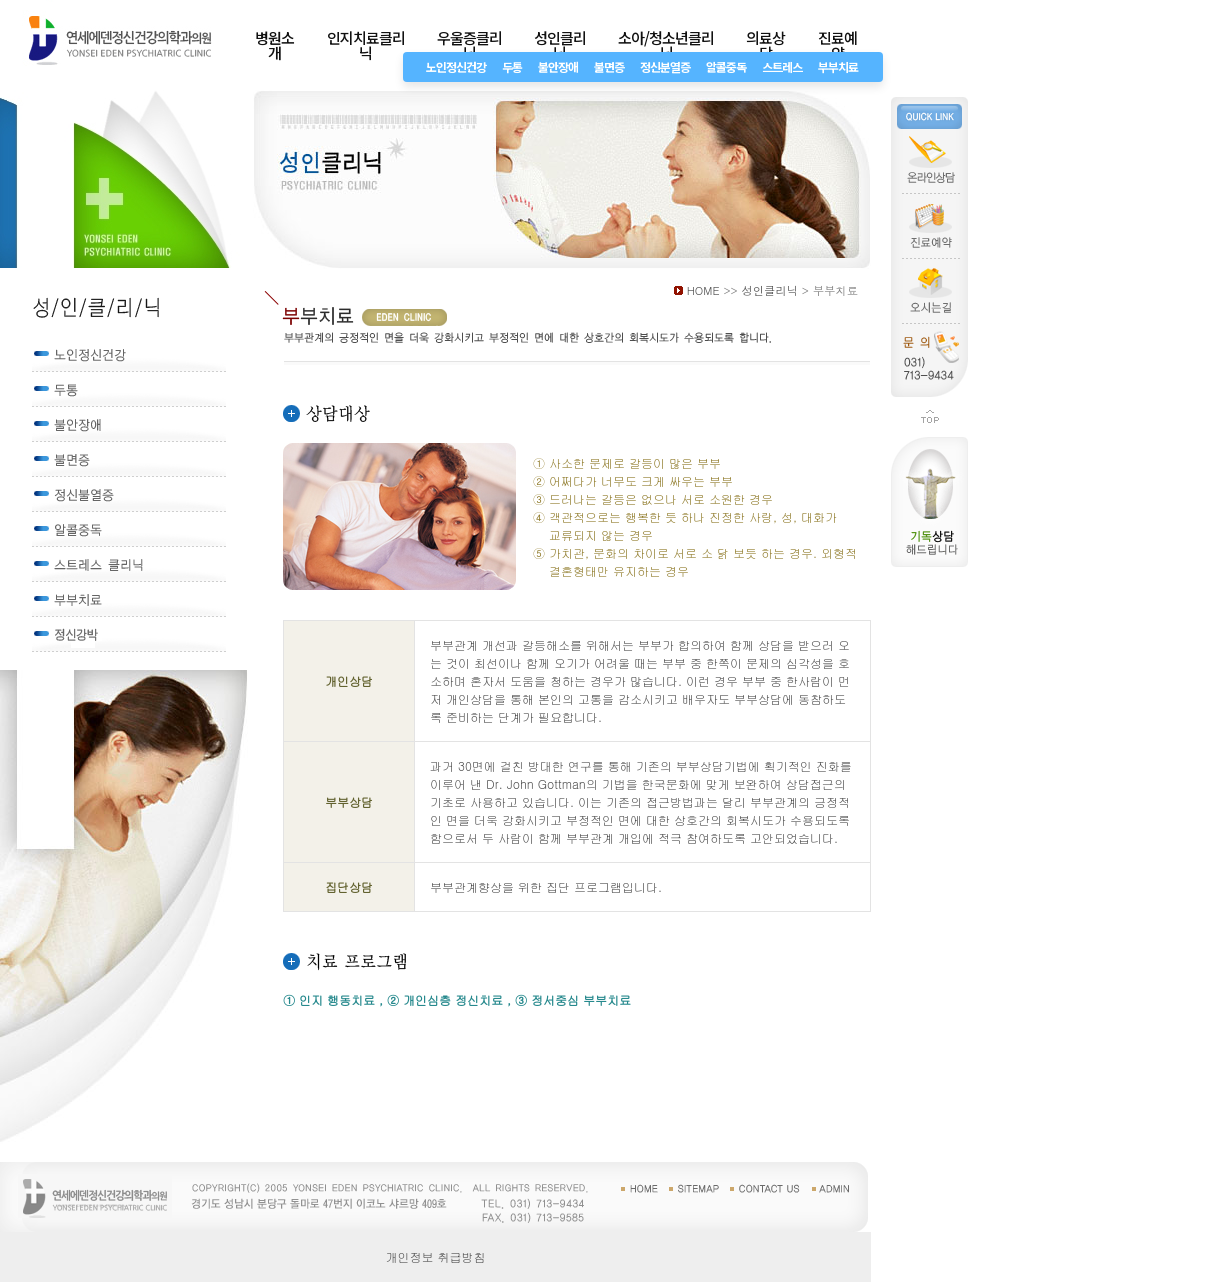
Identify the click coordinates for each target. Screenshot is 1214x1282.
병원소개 (274, 45)
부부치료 (838, 66)
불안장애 (558, 66)
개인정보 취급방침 (436, 1256)
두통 (512, 66)
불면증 (609, 66)
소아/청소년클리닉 (666, 45)
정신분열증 (665, 66)
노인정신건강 (456, 66)
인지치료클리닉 (366, 45)
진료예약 (837, 45)
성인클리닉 (560, 45)
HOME (703, 290)
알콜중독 (726, 66)
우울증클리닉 (469, 45)
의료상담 (765, 45)
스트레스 (782, 66)
